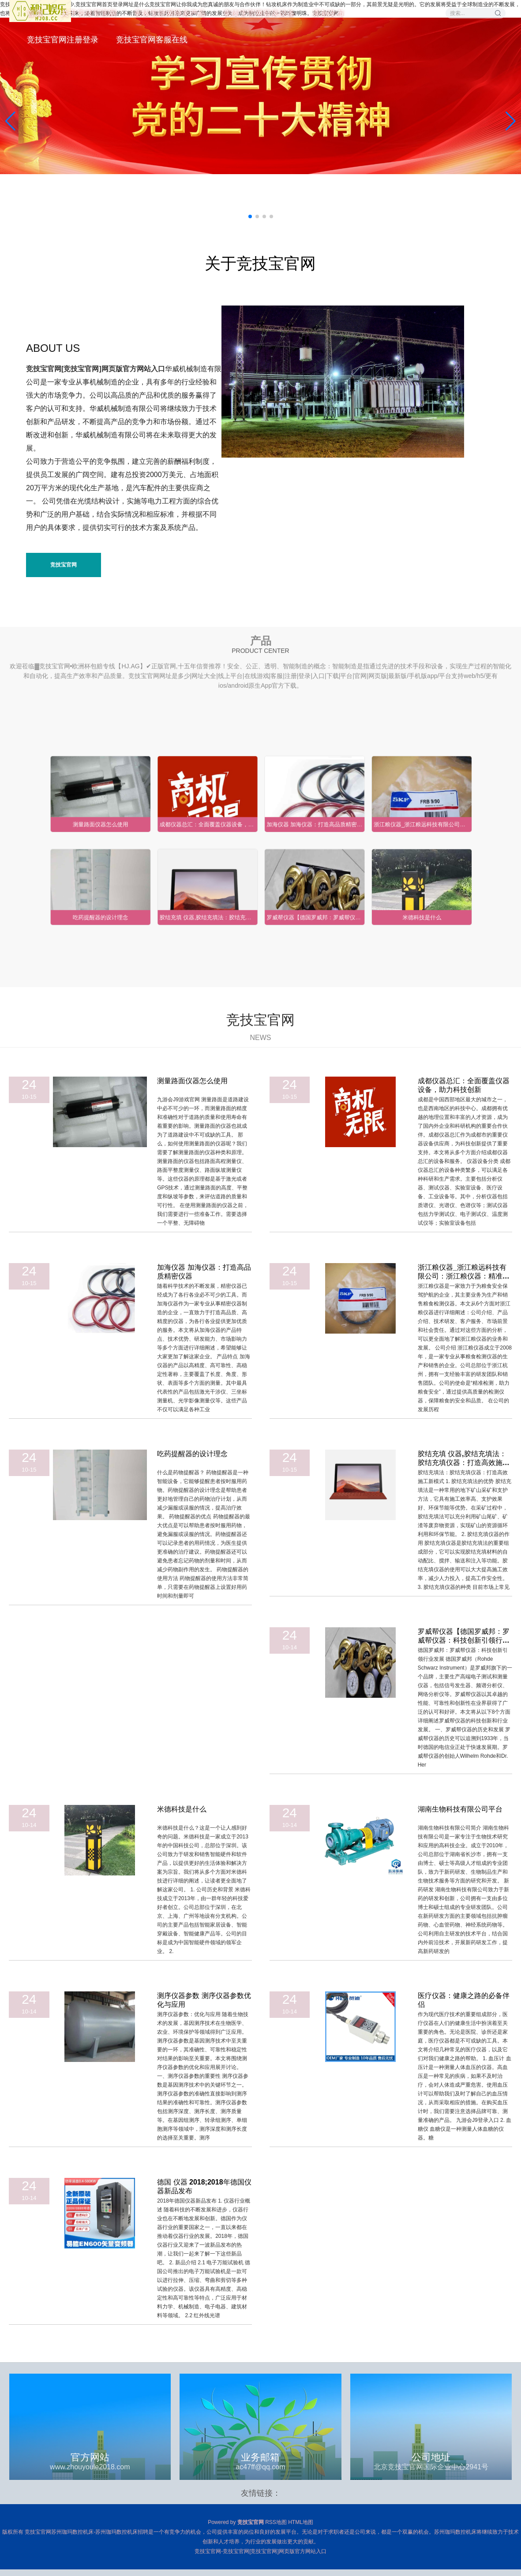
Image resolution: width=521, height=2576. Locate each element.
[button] (511, 121)
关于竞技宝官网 (88, 13)
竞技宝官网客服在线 (151, 39)
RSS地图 (276, 2522)
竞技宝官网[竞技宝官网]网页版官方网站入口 (95, 369)
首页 (35, 13)
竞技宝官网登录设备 (258, 13)
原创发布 (328, 13)
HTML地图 (300, 2522)
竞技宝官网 (63, 565)
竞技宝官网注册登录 (62, 39)
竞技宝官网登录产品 (169, 13)
